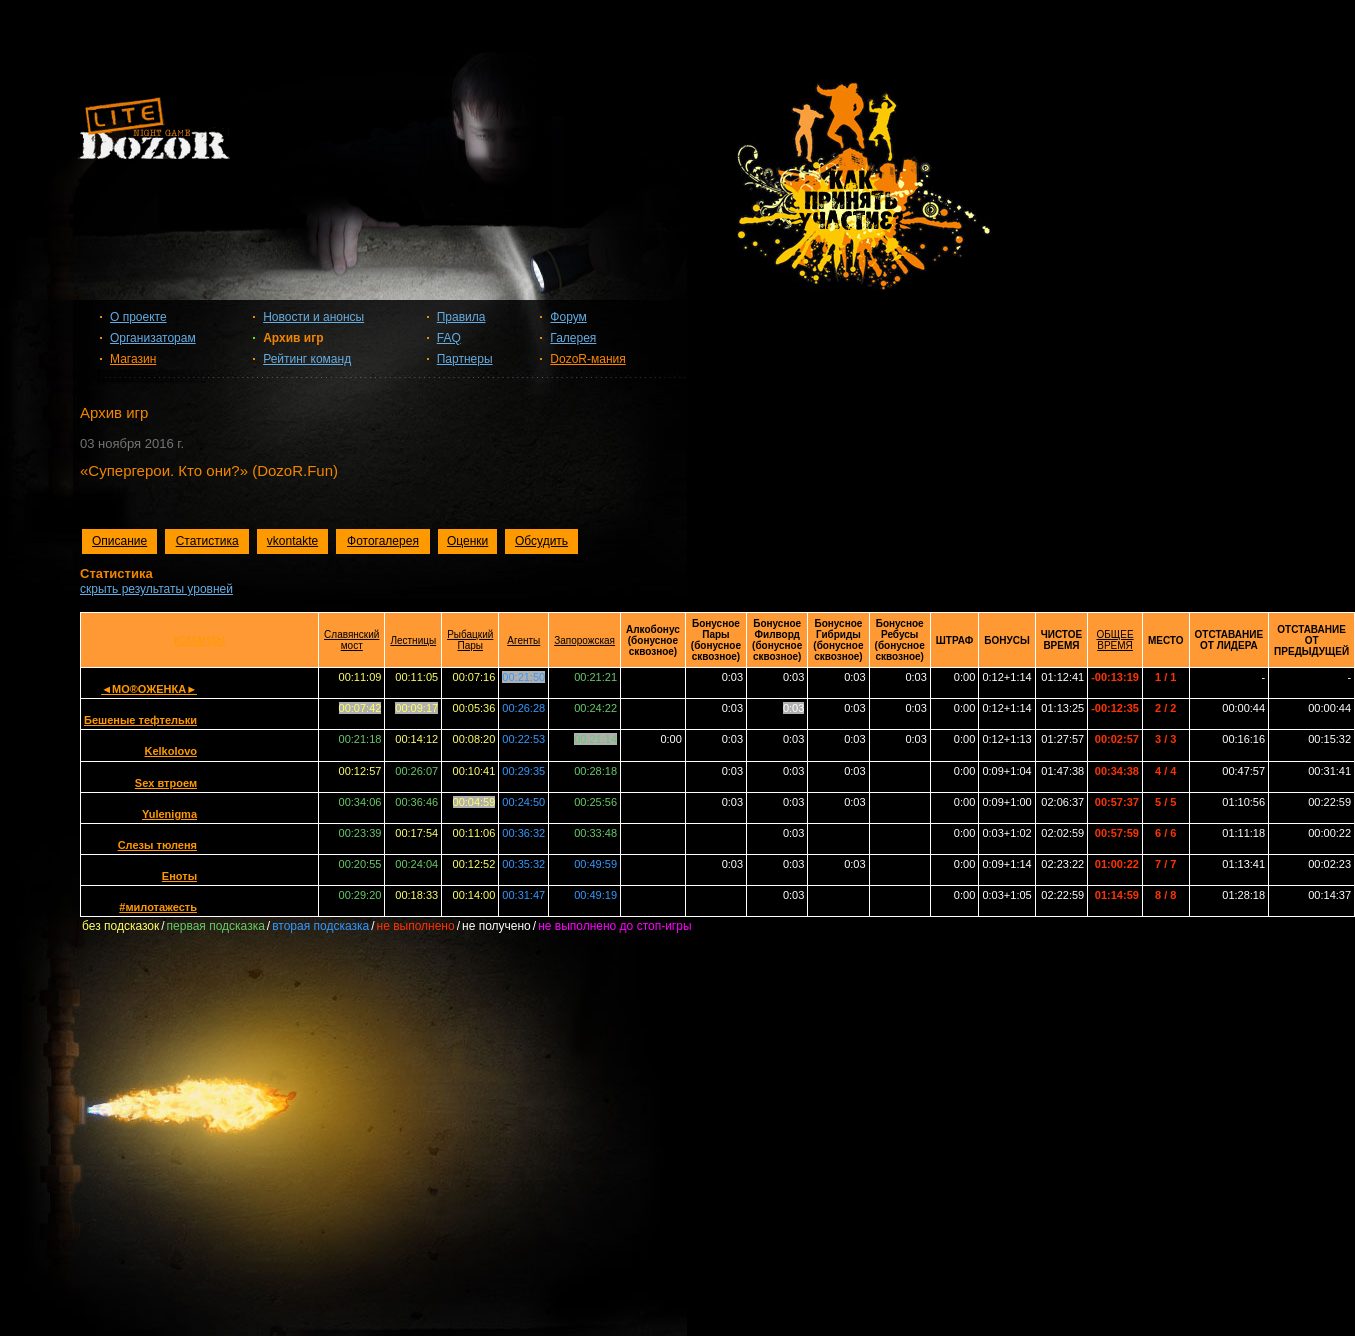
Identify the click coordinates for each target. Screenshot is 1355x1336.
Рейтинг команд (307, 359)
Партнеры (465, 359)
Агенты (523, 640)
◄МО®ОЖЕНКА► (149, 689)
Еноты (179, 876)
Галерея (573, 338)
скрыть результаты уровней (156, 589)
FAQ (449, 338)
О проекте (138, 317)
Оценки (467, 541)
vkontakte (292, 541)
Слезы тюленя (157, 845)
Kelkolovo (170, 751)
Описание (119, 541)
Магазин (133, 359)
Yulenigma (169, 814)
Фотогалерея (383, 541)
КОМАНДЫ (199, 640)
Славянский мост (351, 640)
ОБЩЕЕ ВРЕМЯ (1115, 640)
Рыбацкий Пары (470, 640)
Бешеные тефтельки (140, 720)
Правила (461, 317)
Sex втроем (166, 783)
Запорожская (584, 640)
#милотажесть (158, 907)
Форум (568, 317)
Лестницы (413, 640)
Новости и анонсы (313, 317)
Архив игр (293, 338)
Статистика (207, 541)
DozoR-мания (587, 359)
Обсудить (541, 541)
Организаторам (153, 338)
